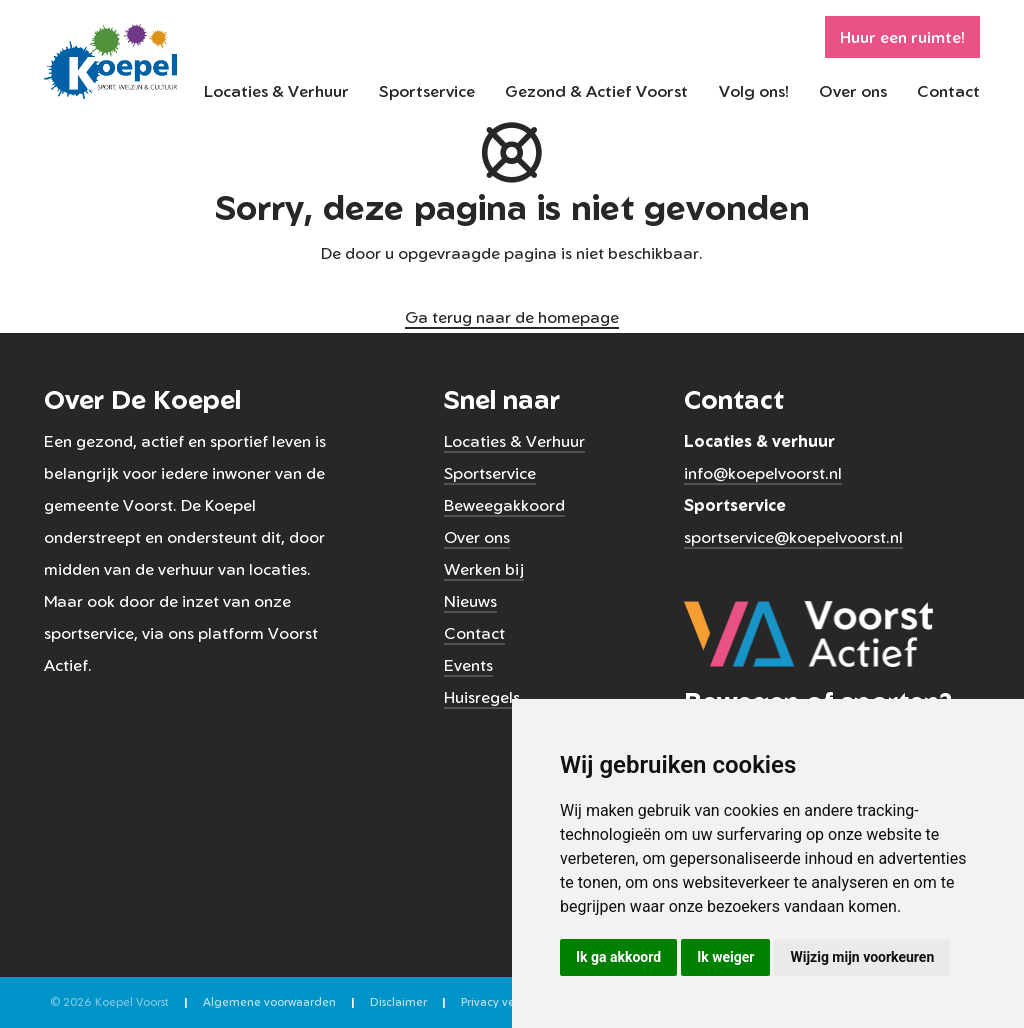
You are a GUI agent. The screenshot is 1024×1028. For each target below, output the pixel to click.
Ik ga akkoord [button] (618, 957)
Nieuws (470, 601)
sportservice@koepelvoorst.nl (793, 537)
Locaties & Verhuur (276, 91)
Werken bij (484, 569)
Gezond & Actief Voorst (596, 91)
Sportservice (427, 91)
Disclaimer (398, 1002)
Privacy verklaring (508, 1002)
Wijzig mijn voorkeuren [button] (862, 957)
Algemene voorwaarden (269, 1002)
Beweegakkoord (504, 505)
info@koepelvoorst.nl (763, 473)
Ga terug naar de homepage (512, 317)
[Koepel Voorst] (110, 60)
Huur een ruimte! (902, 37)
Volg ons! (754, 91)
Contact (948, 91)
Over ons (853, 91)
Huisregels (482, 697)
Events (468, 665)
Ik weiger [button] (725, 957)
